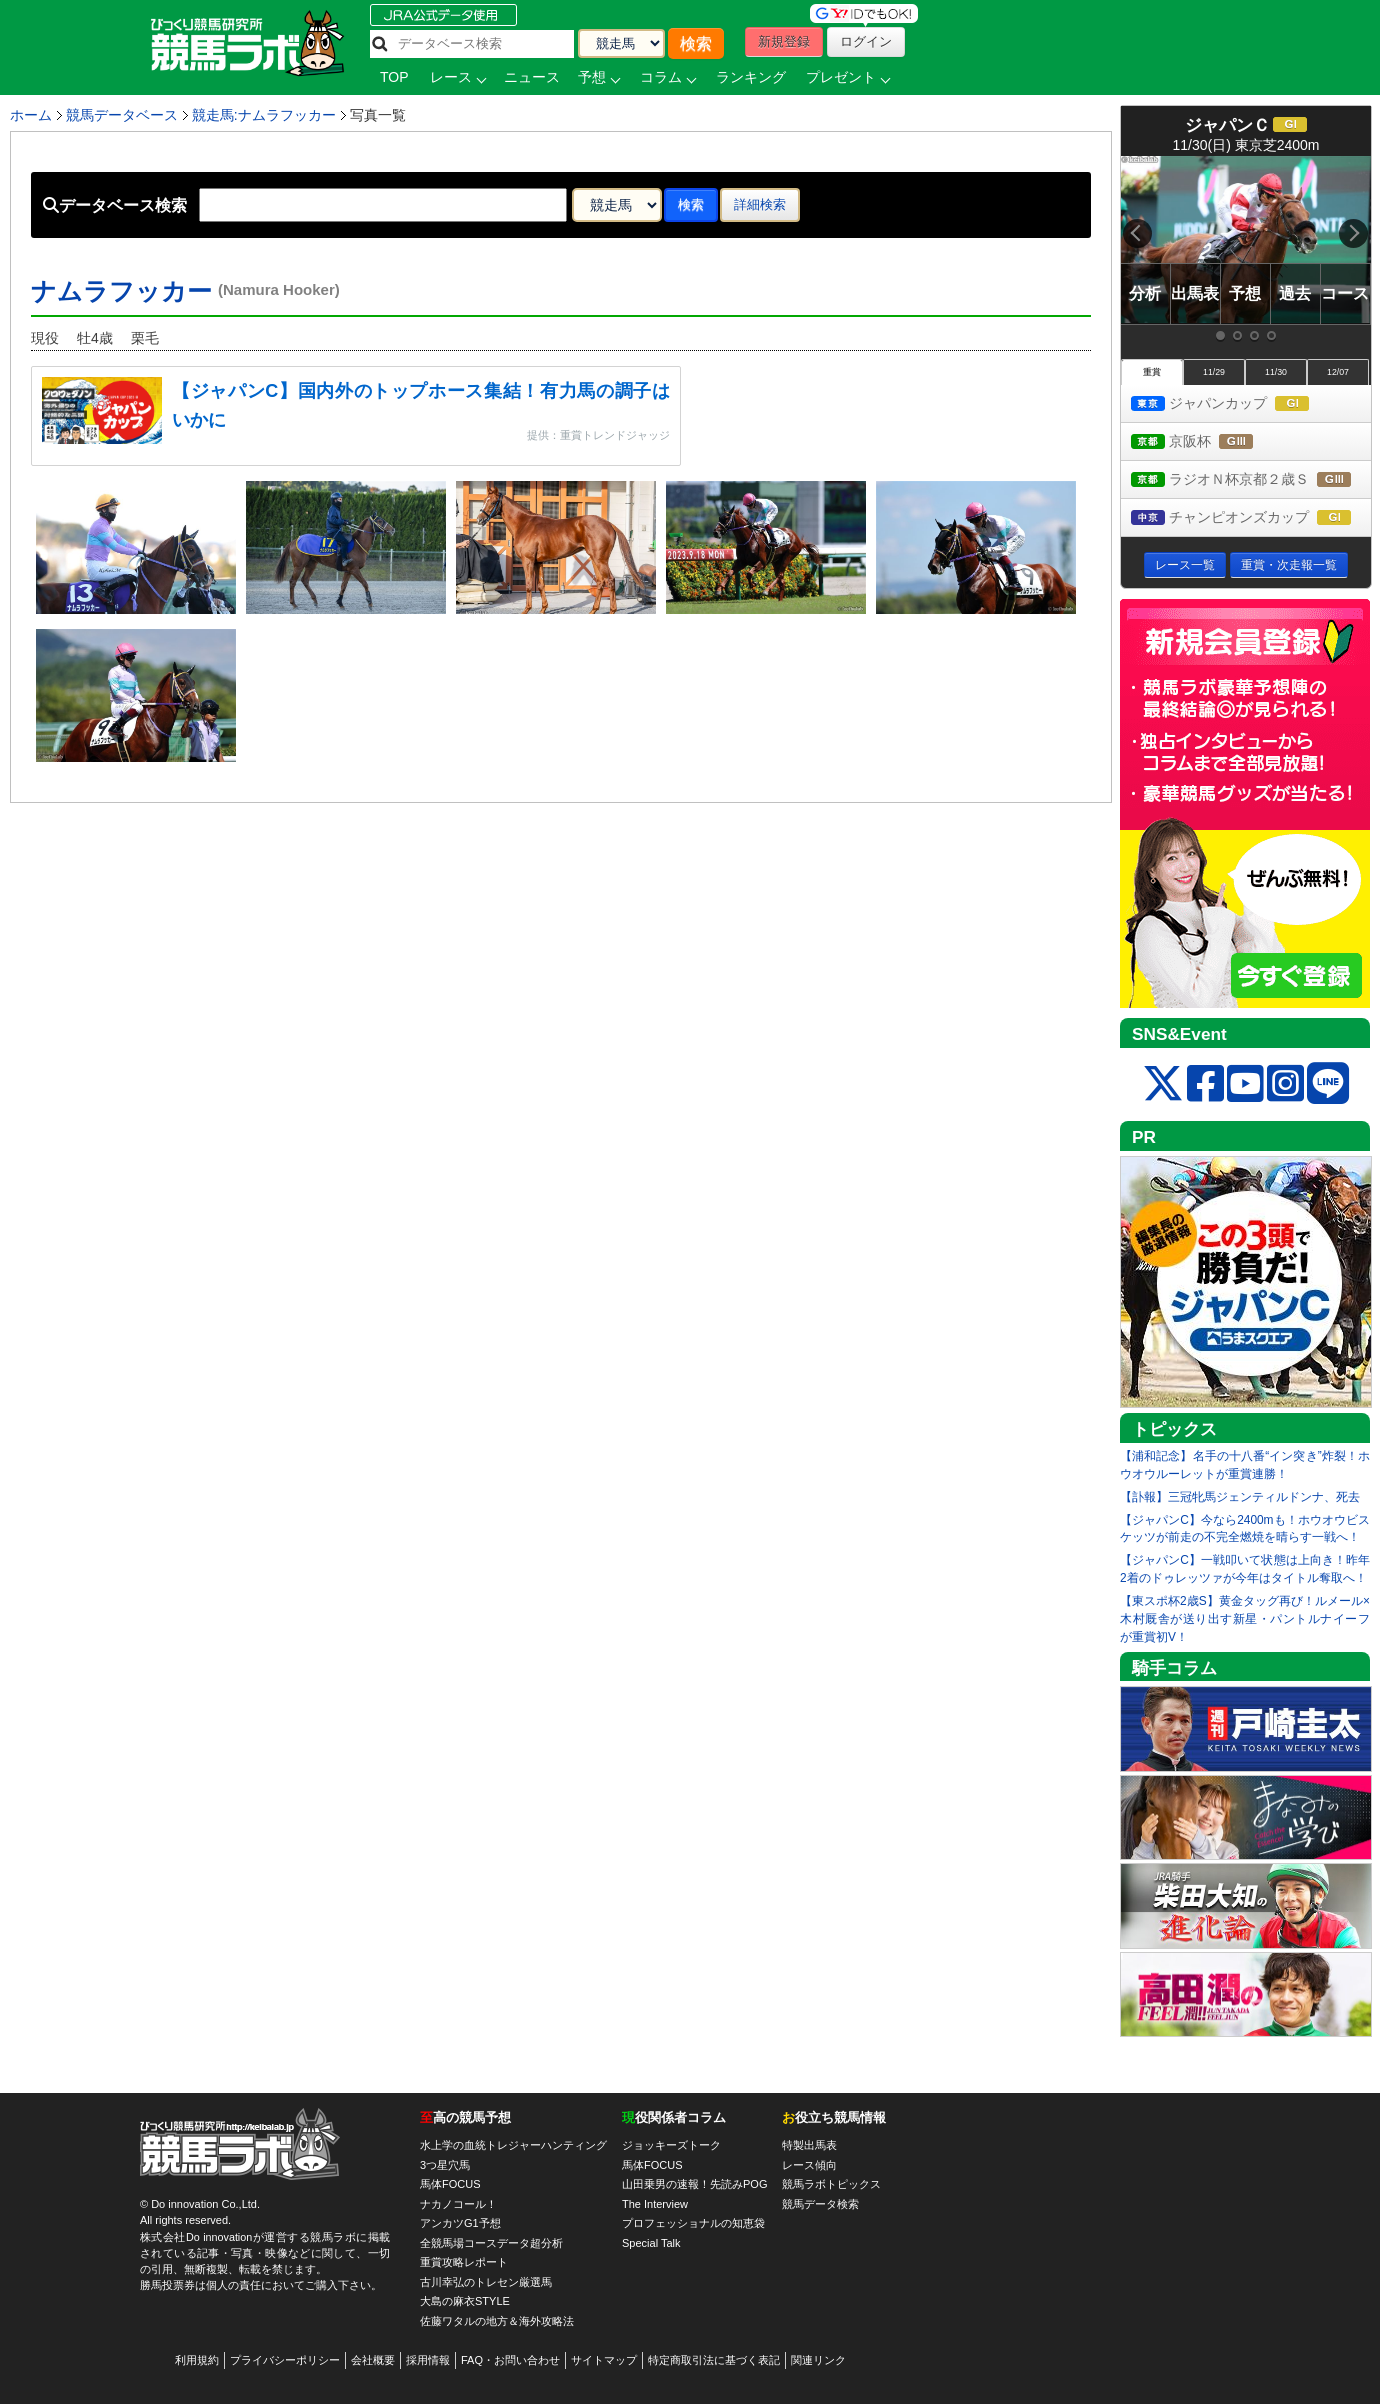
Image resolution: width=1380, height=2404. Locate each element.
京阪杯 (1210, 442)
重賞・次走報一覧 (1289, 565)
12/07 (1338, 372)
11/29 (1214, 372)
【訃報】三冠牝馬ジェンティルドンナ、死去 (1240, 1497)
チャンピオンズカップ (1251, 518)
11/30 (1276, 372)
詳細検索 (760, 204)
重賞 (1152, 372)
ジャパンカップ (1238, 404)
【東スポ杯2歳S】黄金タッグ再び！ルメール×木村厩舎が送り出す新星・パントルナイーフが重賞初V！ (1245, 1619)
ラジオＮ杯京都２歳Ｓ (1251, 480)
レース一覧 (1185, 565)
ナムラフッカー (185, 291)
